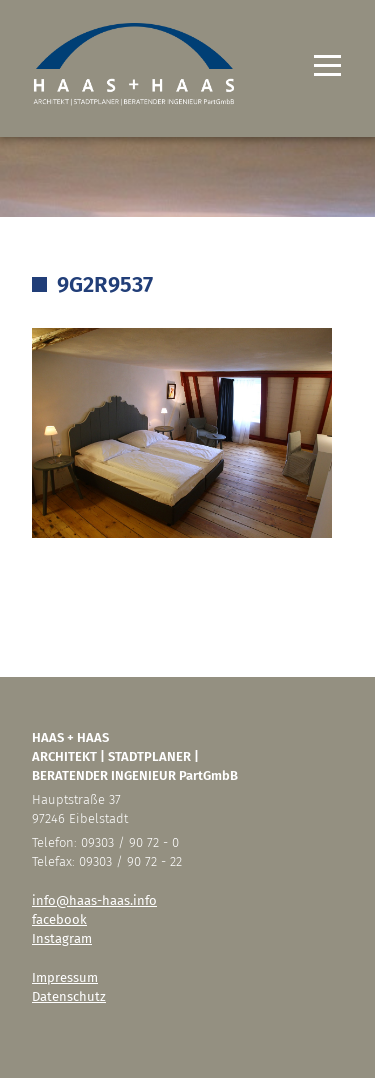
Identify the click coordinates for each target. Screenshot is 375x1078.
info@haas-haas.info (94, 900)
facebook (59, 919)
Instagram (62, 938)
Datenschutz (69, 996)
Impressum (65, 977)
